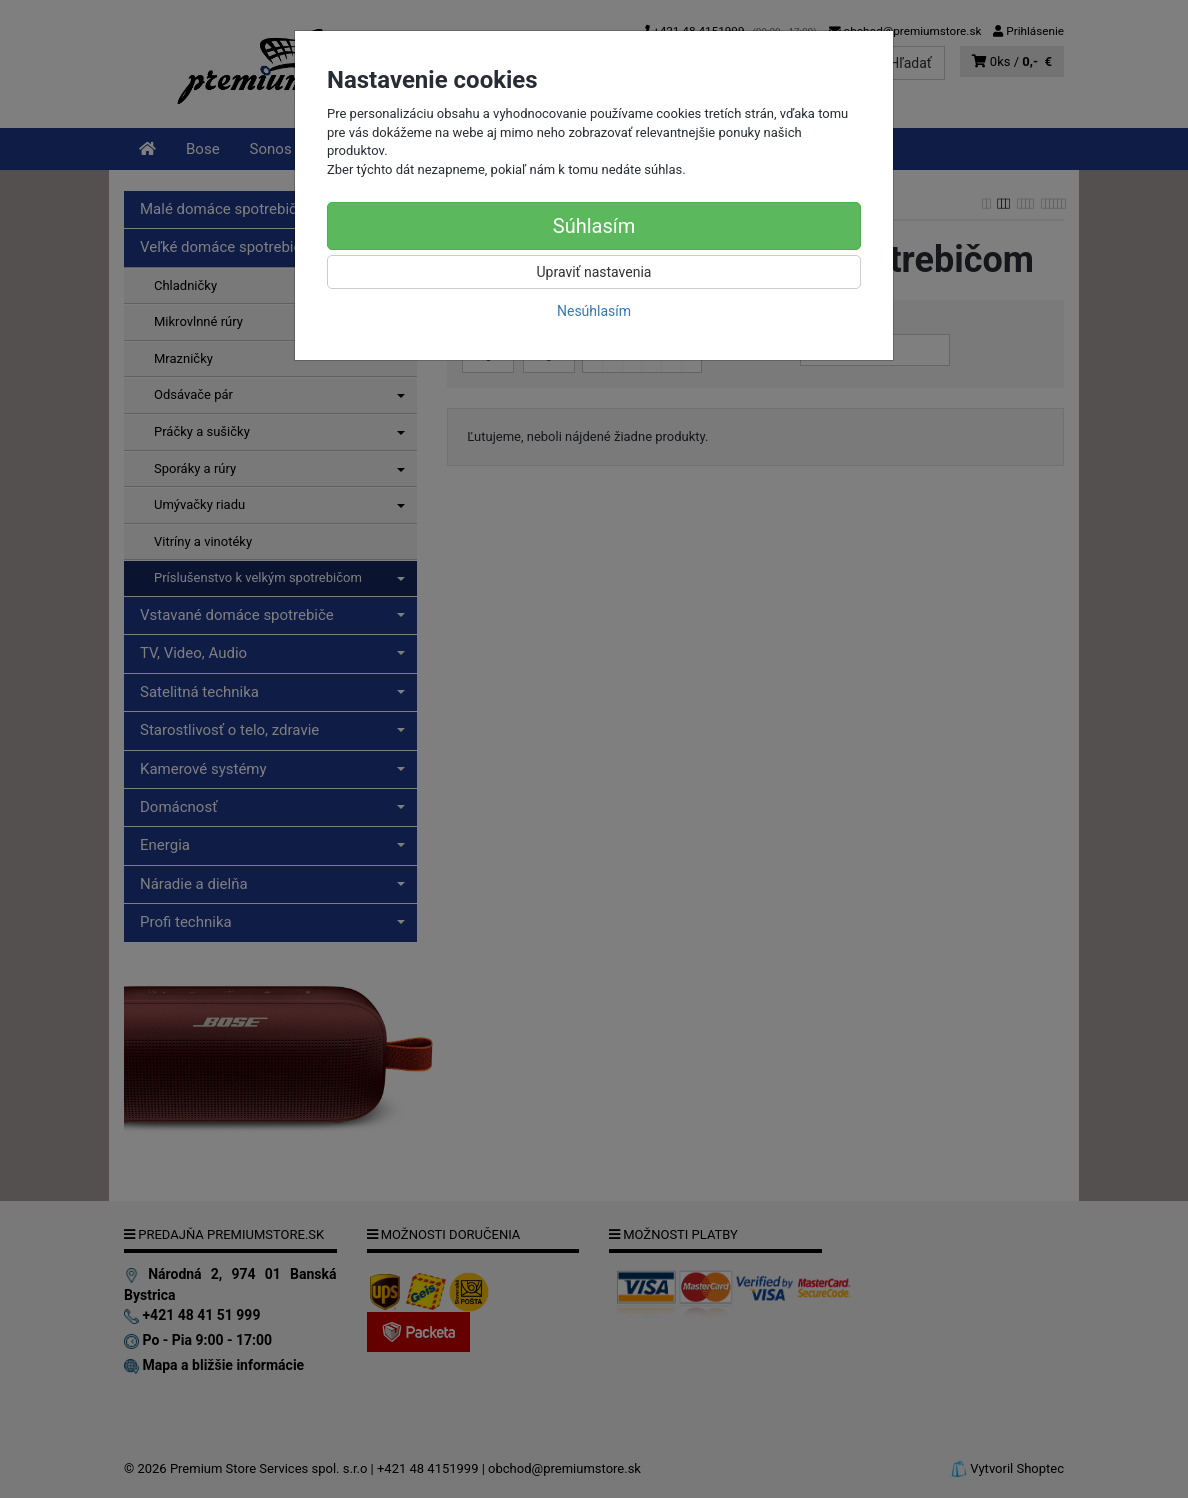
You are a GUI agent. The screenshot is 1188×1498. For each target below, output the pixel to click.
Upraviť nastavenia (594, 272)
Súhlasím (594, 226)
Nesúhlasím (594, 311)
